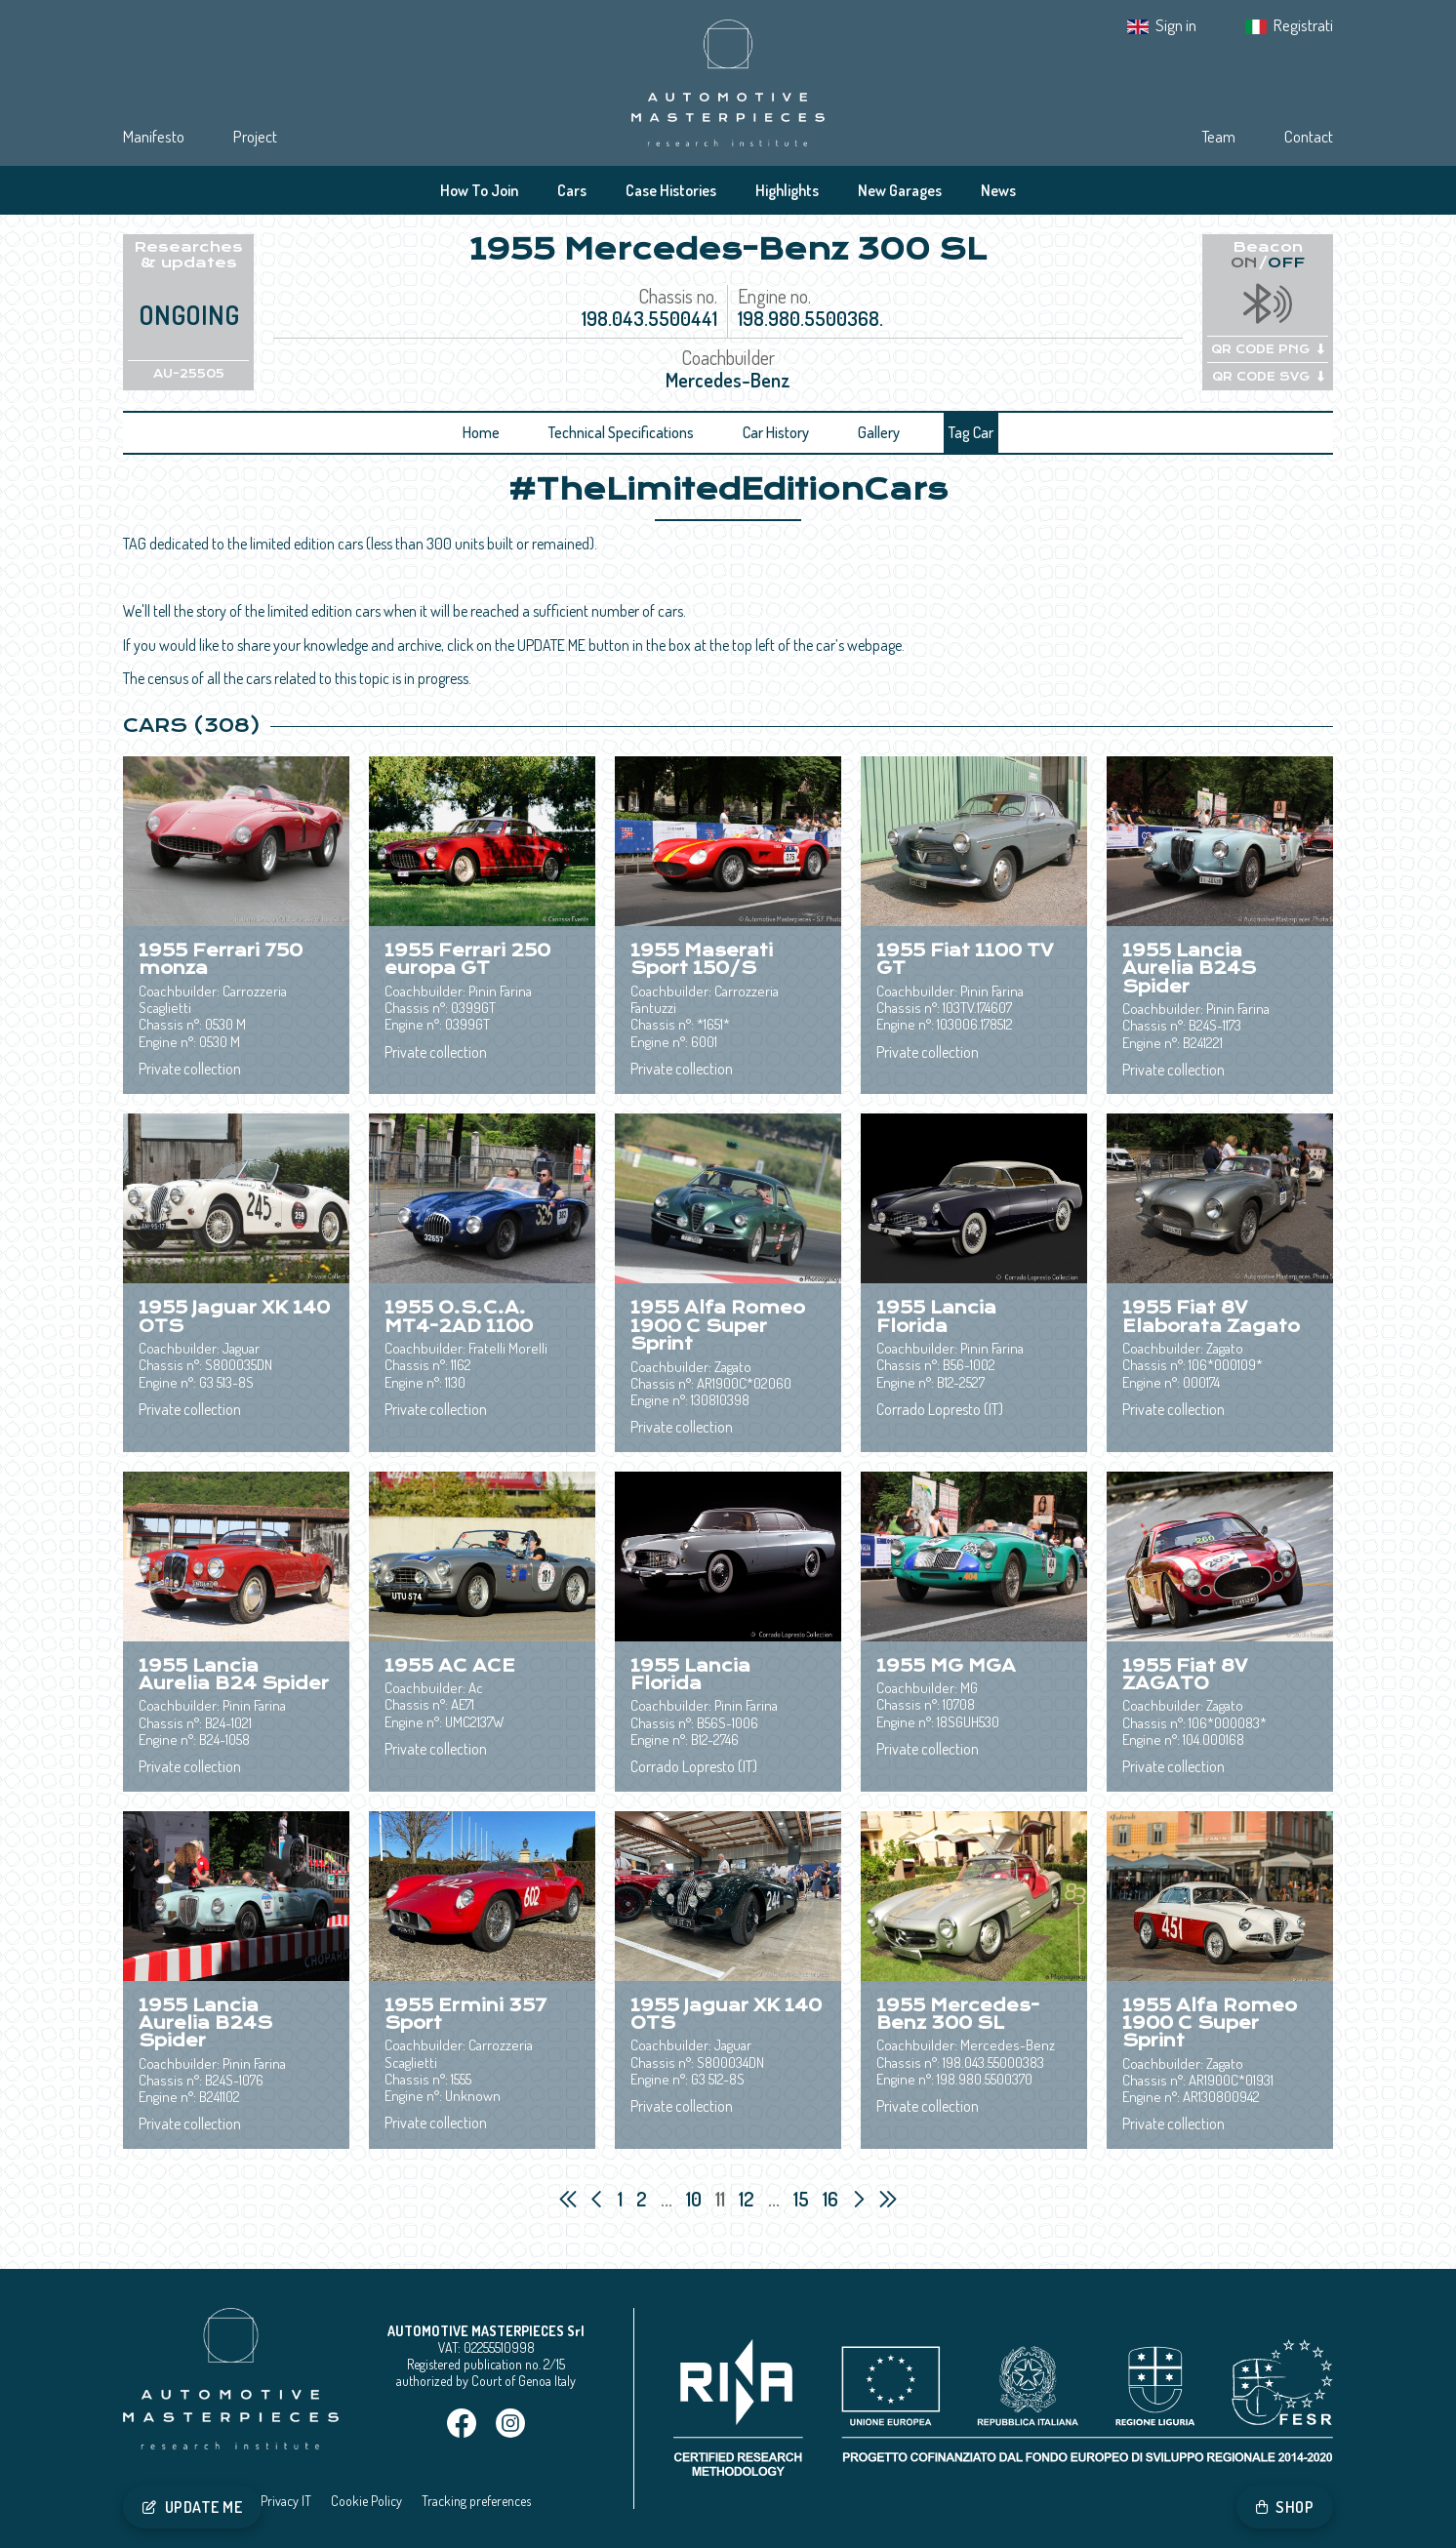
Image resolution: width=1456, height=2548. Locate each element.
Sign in (1175, 25)
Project (255, 136)
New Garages (900, 190)
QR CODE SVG (1268, 377)
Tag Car (971, 432)
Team (1218, 136)
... (666, 2198)
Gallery (879, 432)
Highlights (787, 190)
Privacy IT (286, 2500)
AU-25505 (188, 374)
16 (832, 2198)
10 (696, 2198)
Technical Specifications (621, 432)
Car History (776, 432)
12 (748, 2198)
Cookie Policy (366, 2500)
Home (481, 432)
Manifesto (153, 136)
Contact (1308, 136)
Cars (571, 190)
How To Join (479, 190)
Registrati (1303, 25)
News (998, 190)
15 (803, 2198)
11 (722, 2198)
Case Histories (671, 190)
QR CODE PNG (1267, 349)
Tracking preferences (476, 2500)
